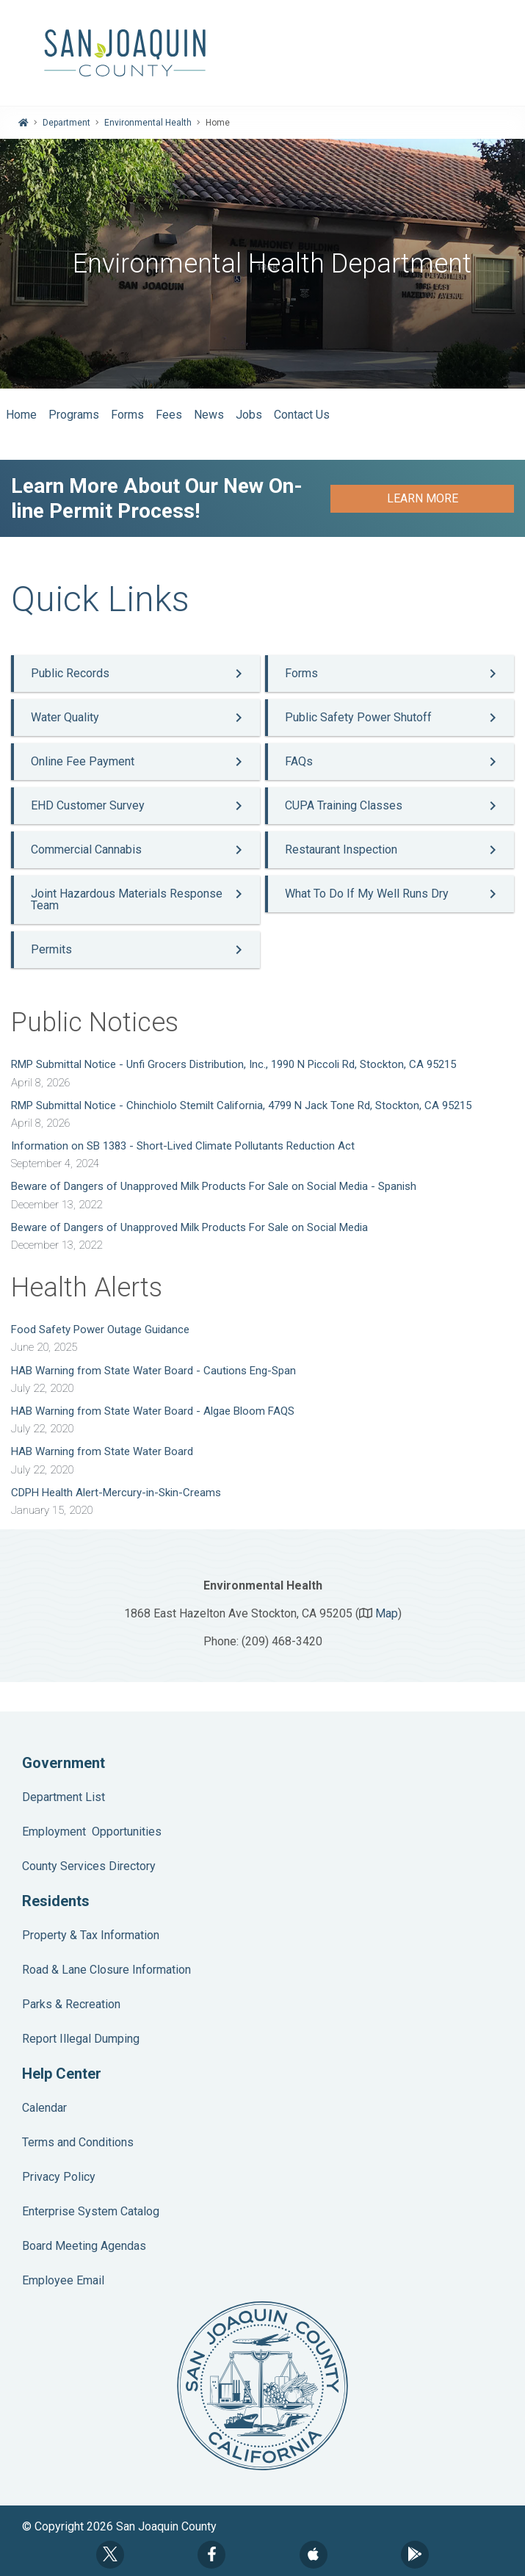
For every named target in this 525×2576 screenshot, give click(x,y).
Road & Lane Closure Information (106, 1970)
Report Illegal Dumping (81, 2039)
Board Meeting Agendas (84, 2246)
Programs (73, 415)
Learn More (422, 498)
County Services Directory (89, 1866)
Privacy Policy (58, 2177)
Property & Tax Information (90, 1935)
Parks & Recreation (71, 2004)
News (209, 415)
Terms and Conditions (78, 2142)
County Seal (262, 2385)
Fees (169, 415)
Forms (127, 415)
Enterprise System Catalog (90, 2211)
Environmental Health (148, 123)
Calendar (44, 2108)
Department (66, 123)
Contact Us (302, 415)
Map (386, 1613)
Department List (63, 1797)
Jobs (249, 415)
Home (21, 415)
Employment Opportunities (92, 1832)
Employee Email (63, 2280)
